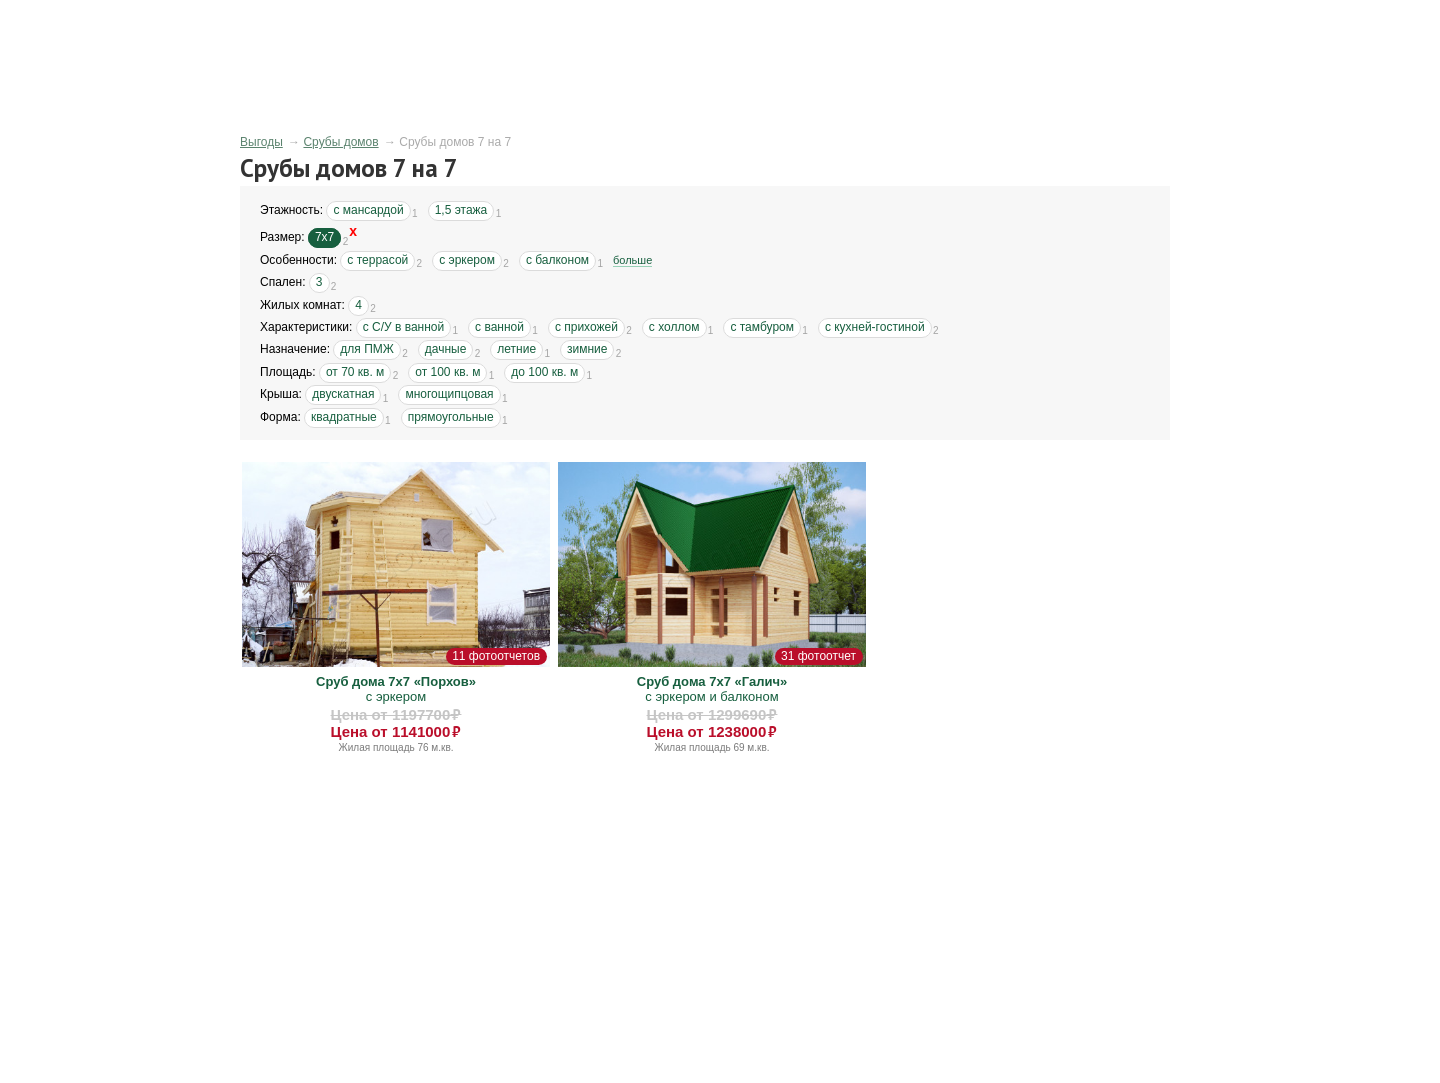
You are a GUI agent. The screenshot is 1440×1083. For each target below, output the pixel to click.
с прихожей (586, 327)
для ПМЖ (367, 349)
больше (632, 260)
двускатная (343, 394)
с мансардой (368, 210)
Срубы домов (340, 142)
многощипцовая (449, 394)
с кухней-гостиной (875, 327)
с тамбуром (762, 327)
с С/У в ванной (404, 327)
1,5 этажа (461, 210)
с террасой (377, 260)
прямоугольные (451, 417)
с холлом (674, 327)
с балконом (557, 260)
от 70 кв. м (355, 372)
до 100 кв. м (544, 372)
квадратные (344, 417)
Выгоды (261, 142)
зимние (587, 349)
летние (516, 349)
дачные (446, 349)
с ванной (499, 327)
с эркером (467, 260)
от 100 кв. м (447, 372)
